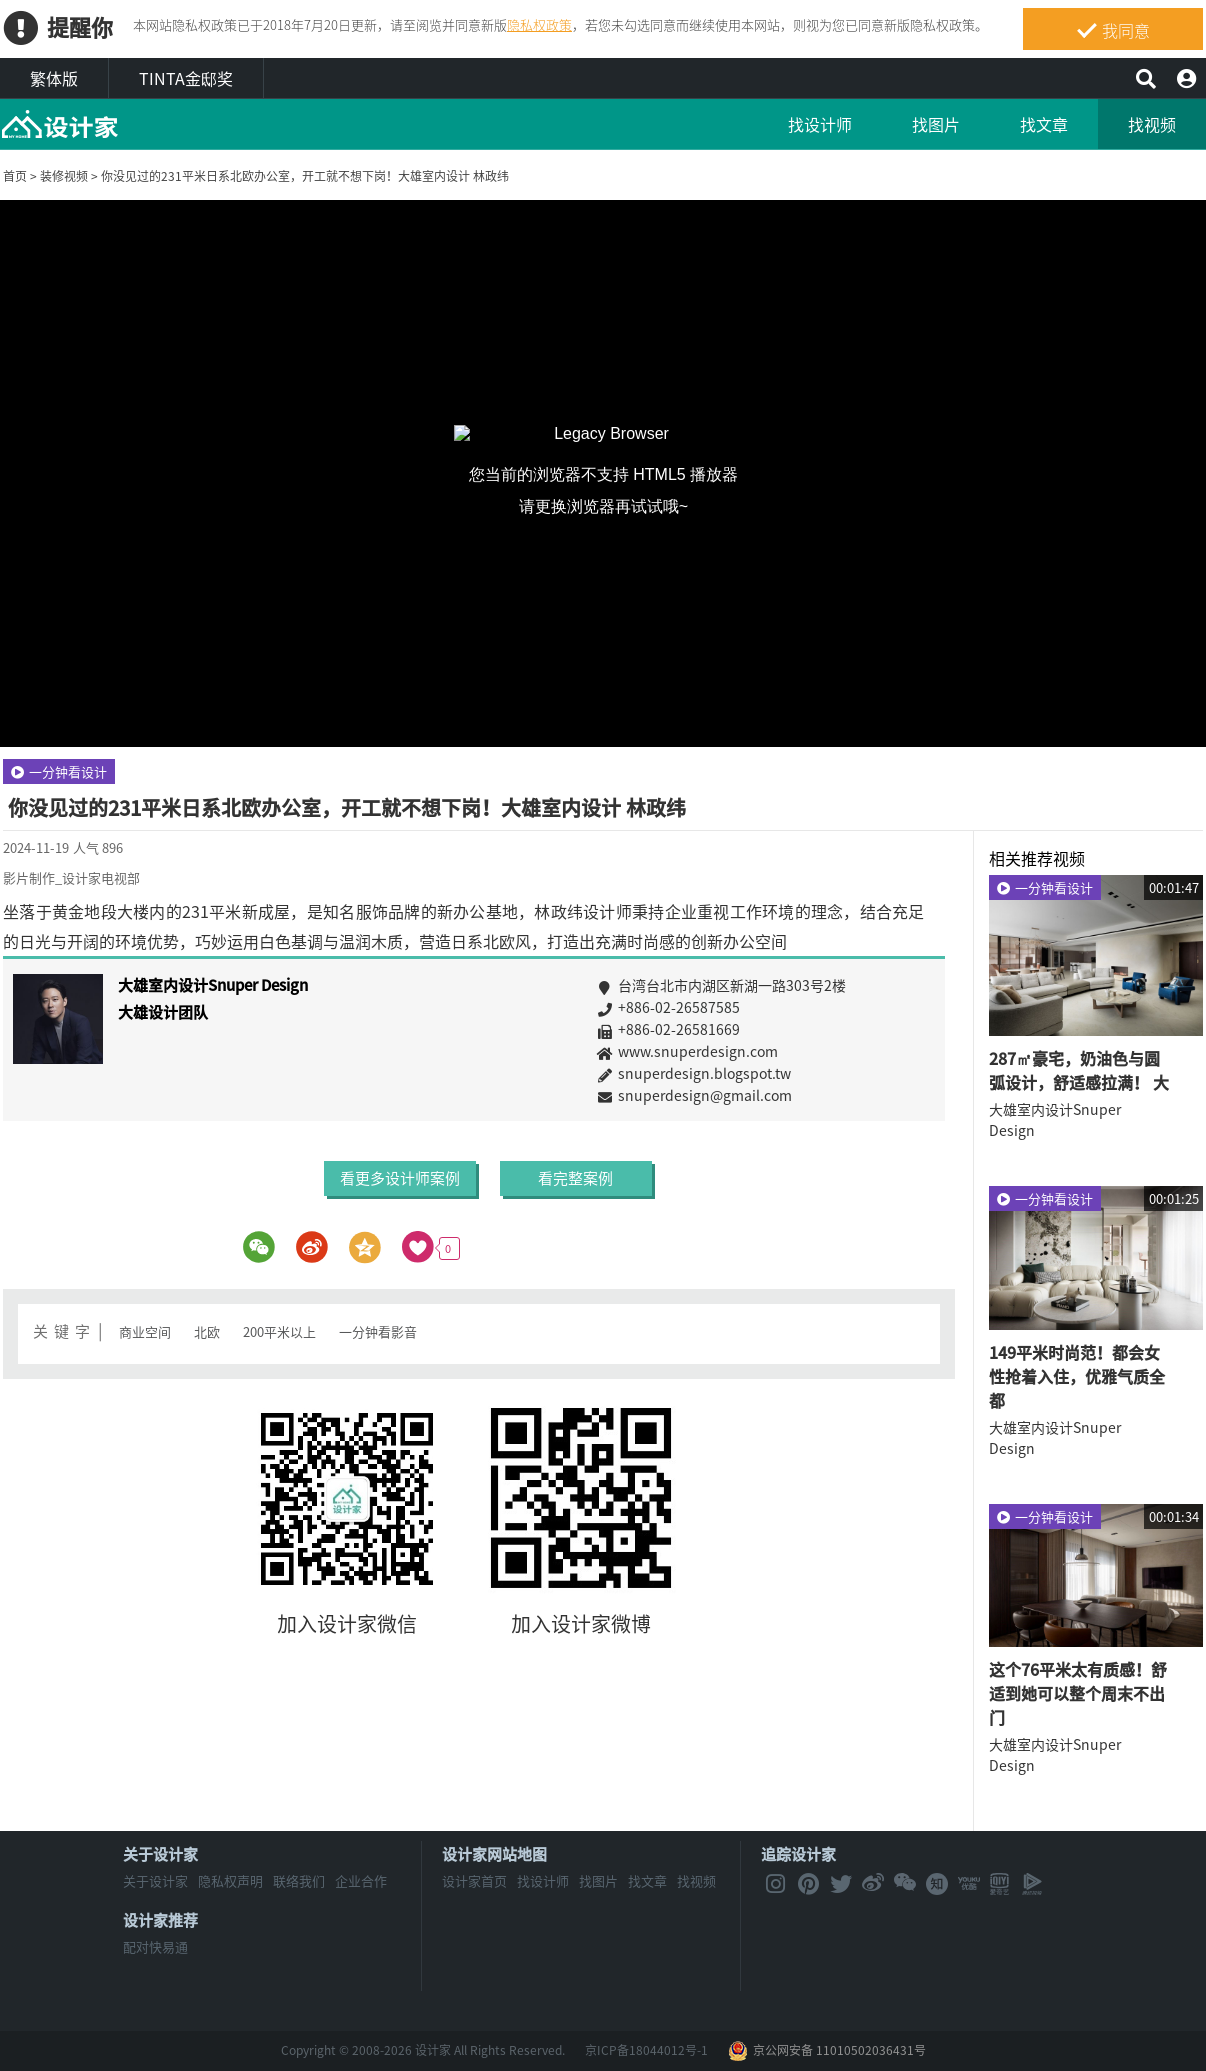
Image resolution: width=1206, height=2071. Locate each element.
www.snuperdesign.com (733, 1051)
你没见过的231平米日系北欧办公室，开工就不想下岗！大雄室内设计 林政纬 (305, 176)
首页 (15, 176)
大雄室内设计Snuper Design (213, 985)
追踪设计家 (798, 1854)
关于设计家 (160, 1854)
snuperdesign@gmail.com (733, 1095)
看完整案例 (575, 1178)
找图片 (936, 124)
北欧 (207, 1331)
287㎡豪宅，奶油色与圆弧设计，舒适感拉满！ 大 (1079, 1070)
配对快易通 (155, 1946)
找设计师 (820, 124)
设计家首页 (474, 1880)
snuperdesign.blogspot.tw (733, 1073)
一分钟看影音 (378, 1331)
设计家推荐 (160, 1920)
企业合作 (361, 1880)
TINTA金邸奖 (186, 78)
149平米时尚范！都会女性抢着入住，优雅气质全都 (1077, 1376)
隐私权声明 (230, 1880)
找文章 (1044, 124)
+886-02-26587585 (733, 1007)
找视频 (1152, 124)
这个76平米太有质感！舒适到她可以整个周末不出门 (1078, 1693)
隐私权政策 (539, 24)
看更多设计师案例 (401, 1178)
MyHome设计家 (60, 125)
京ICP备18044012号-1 (646, 2050)
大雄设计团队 (163, 1012)
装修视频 (64, 176)
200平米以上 (279, 1331)
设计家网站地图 (494, 1854)
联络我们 (299, 1880)
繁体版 (54, 78)
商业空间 (145, 1331)
